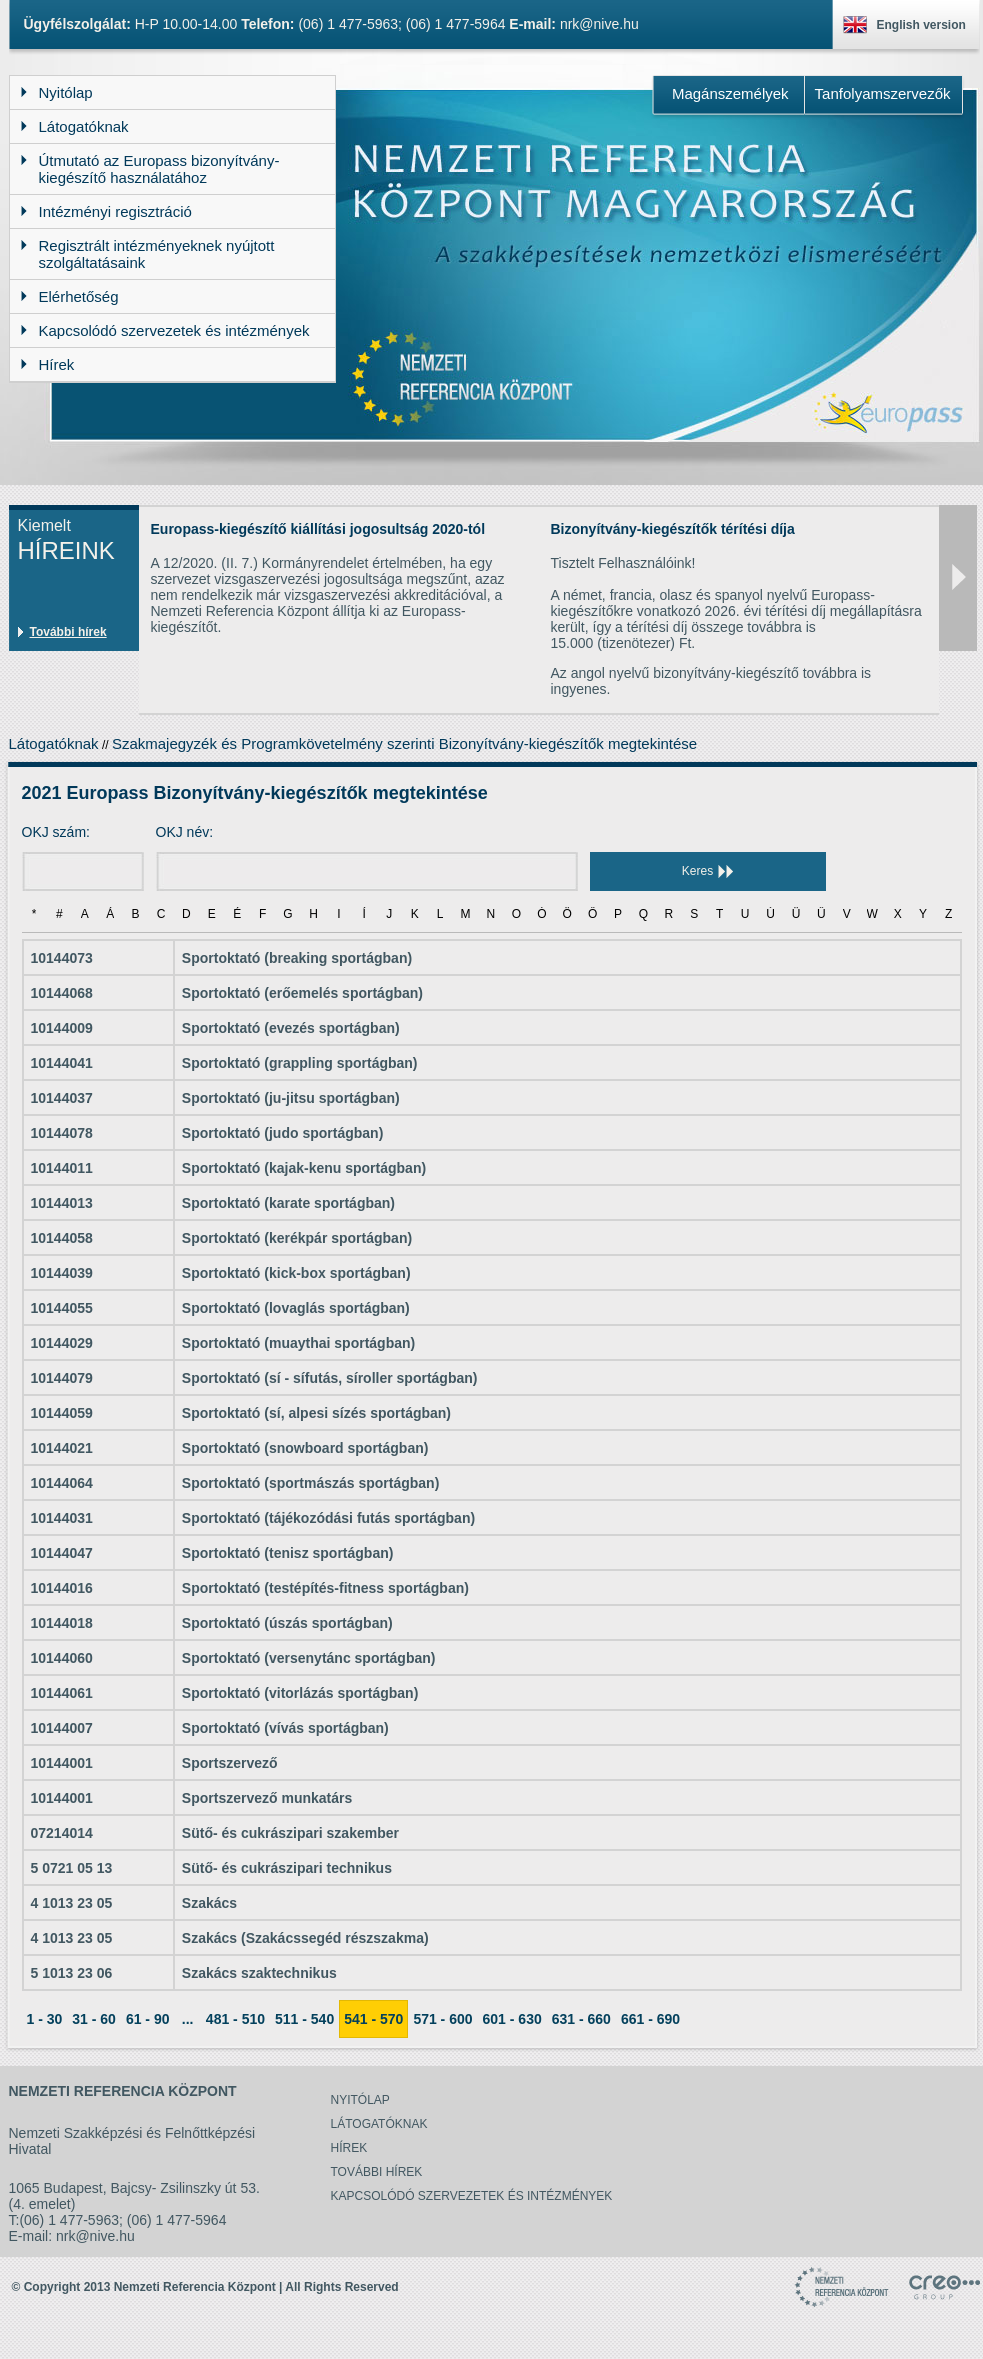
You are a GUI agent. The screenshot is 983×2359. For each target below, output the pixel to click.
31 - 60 (94, 2019)
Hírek (349, 2148)
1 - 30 (45, 2019)
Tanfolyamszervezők (883, 93)
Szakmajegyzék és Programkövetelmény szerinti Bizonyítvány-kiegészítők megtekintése (404, 743)
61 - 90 (148, 2019)
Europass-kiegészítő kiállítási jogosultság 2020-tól (318, 529)
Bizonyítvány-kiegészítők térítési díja (673, 529)
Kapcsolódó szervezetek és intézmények (472, 2196)
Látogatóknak (54, 743)
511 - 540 (304, 2019)
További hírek (68, 632)
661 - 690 (650, 2019)
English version (921, 25)
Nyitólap (360, 2100)
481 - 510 (235, 2019)
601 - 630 (512, 2019)
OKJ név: (185, 832)
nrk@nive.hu (599, 24)
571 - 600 (442, 2019)
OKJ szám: (56, 832)
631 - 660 (581, 2019)
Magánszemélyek (730, 93)
